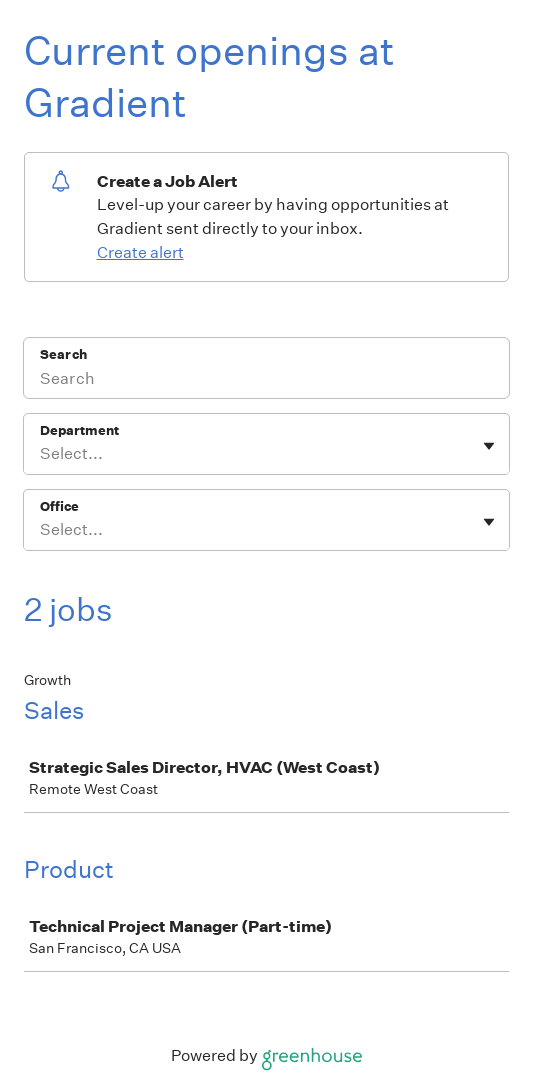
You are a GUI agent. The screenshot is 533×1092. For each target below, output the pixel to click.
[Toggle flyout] (489, 446)
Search (63, 354)
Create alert (140, 252)
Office (59, 506)
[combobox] (41, 454)
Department (79, 430)
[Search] (266, 381)
